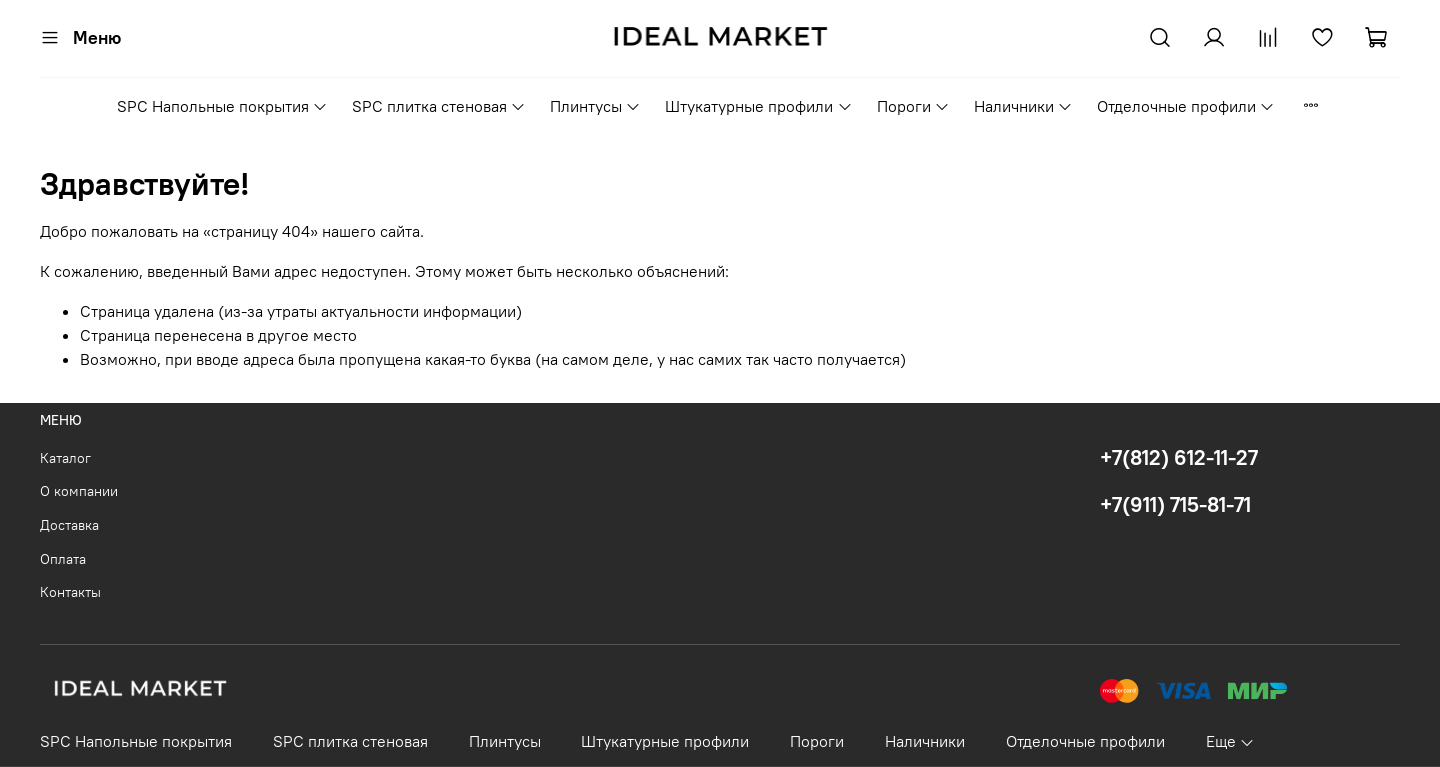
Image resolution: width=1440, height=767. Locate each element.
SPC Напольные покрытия (222, 106)
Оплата (63, 559)
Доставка (69, 525)
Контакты (70, 592)
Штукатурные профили (758, 106)
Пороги (913, 106)
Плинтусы (595, 106)
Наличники (1023, 106)
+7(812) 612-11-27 (1179, 457)
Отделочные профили (1186, 106)
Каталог (65, 458)
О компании (79, 491)
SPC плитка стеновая (439, 106)
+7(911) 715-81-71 (1175, 504)
